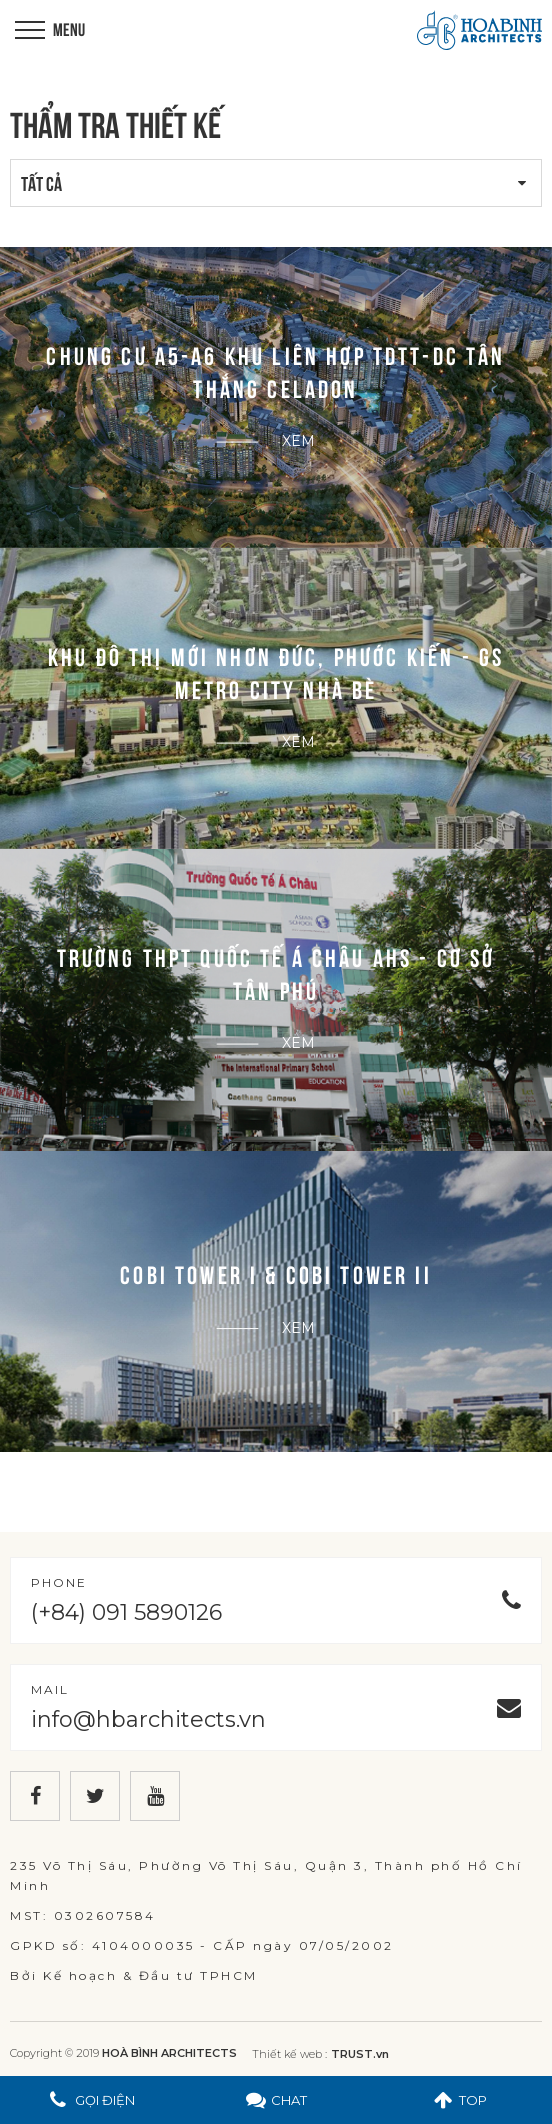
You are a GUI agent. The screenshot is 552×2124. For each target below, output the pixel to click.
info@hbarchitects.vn (148, 1719)
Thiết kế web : (289, 2054)
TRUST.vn (360, 2054)
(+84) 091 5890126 (126, 1612)
